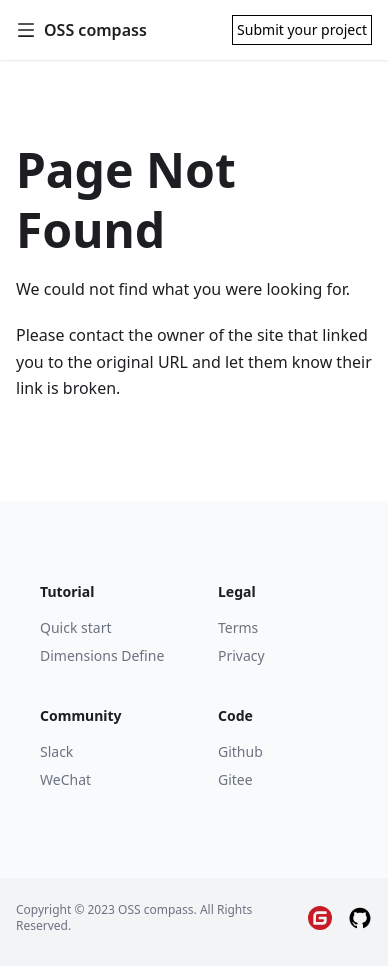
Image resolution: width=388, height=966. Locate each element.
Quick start (75, 627)
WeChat (65, 779)
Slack (56, 751)
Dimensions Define (102, 655)
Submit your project (302, 29)
